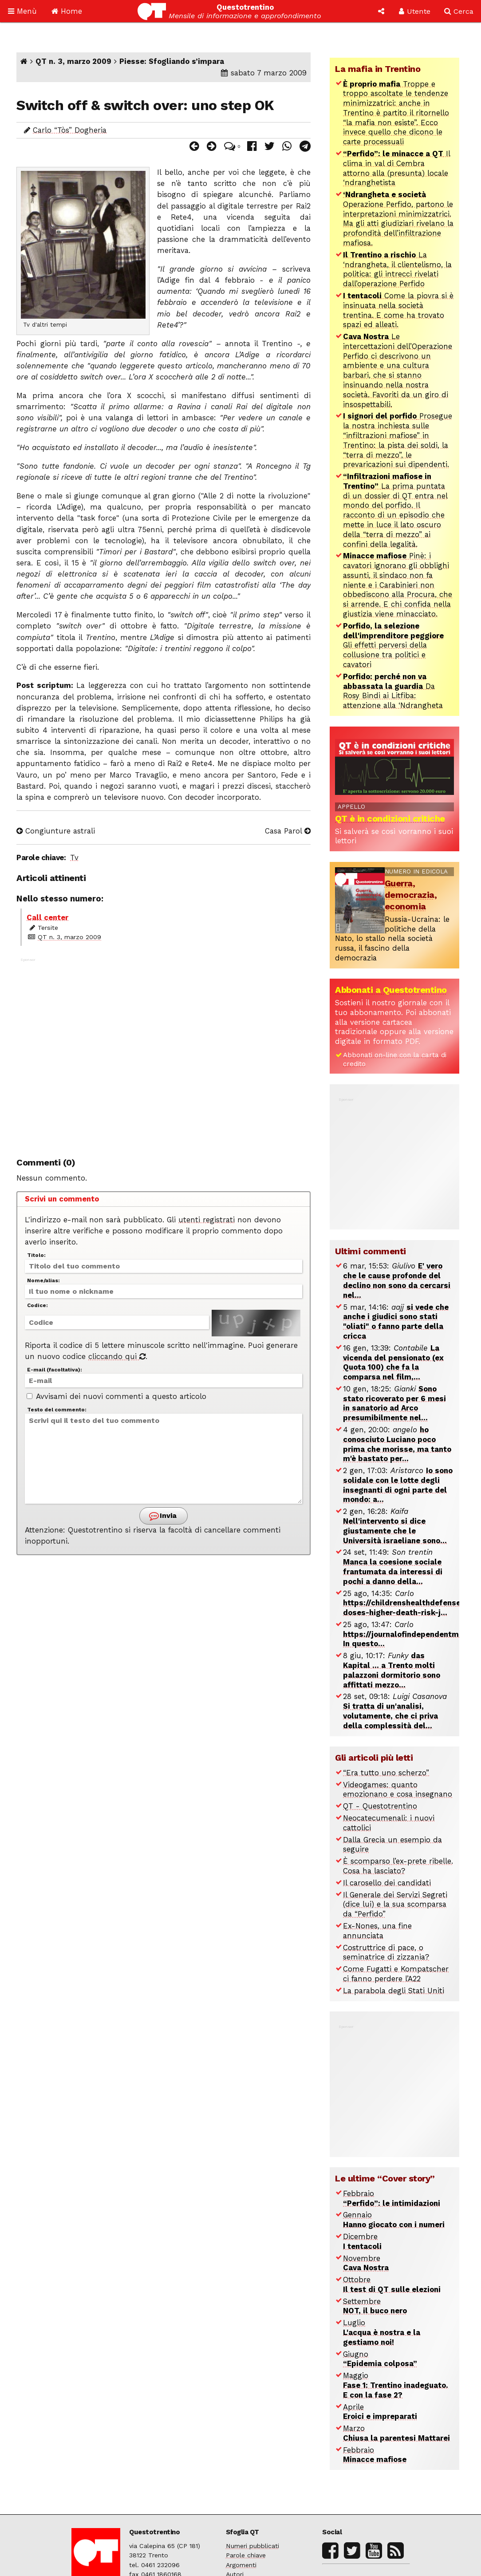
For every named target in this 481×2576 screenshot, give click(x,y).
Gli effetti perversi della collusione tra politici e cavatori (393, 645)
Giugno (380, 2359)
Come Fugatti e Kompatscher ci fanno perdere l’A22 (396, 1973)
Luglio (381, 2332)
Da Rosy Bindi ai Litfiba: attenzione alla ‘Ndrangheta (393, 691)
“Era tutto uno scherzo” (386, 1772)
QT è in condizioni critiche (390, 818)
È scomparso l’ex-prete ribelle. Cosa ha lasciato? (398, 1866)
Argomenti (241, 2564)
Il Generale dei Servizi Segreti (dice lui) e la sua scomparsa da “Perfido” (395, 1904)
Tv (74, 857)
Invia (163, 1516)
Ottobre (392, 2284)
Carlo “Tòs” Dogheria (69, 130)
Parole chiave (246, 2555)
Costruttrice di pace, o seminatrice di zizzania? (386, 1952)
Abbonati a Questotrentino (391, 989)
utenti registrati (206, 1219)
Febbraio (391, 2198)
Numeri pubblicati (252, 2545)
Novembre (366, 2263)
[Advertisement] (164, 1052)
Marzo (396, 2433)
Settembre (375, 2306)
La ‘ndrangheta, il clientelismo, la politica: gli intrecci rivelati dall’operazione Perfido (397, 269)
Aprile (380, 2411)
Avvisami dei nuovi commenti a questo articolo (116, 1396)
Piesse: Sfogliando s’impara (171, 61)
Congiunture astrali (55, 830)
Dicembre (362, 2241)
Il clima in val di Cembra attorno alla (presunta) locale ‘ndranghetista (396, 168)
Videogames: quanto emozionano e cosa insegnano (397, 1789)
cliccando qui (117, 1356)
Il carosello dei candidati (387, 1882)
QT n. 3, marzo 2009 (73, 61)
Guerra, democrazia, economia (411, 895)
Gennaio (394, 2219)
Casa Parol (288, 830)
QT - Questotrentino (380, 1806)
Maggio (395, 2385)
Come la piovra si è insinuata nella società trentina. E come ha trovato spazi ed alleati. (398, 310)
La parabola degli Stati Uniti (393, 1990)
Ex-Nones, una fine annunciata (377, 1930)
